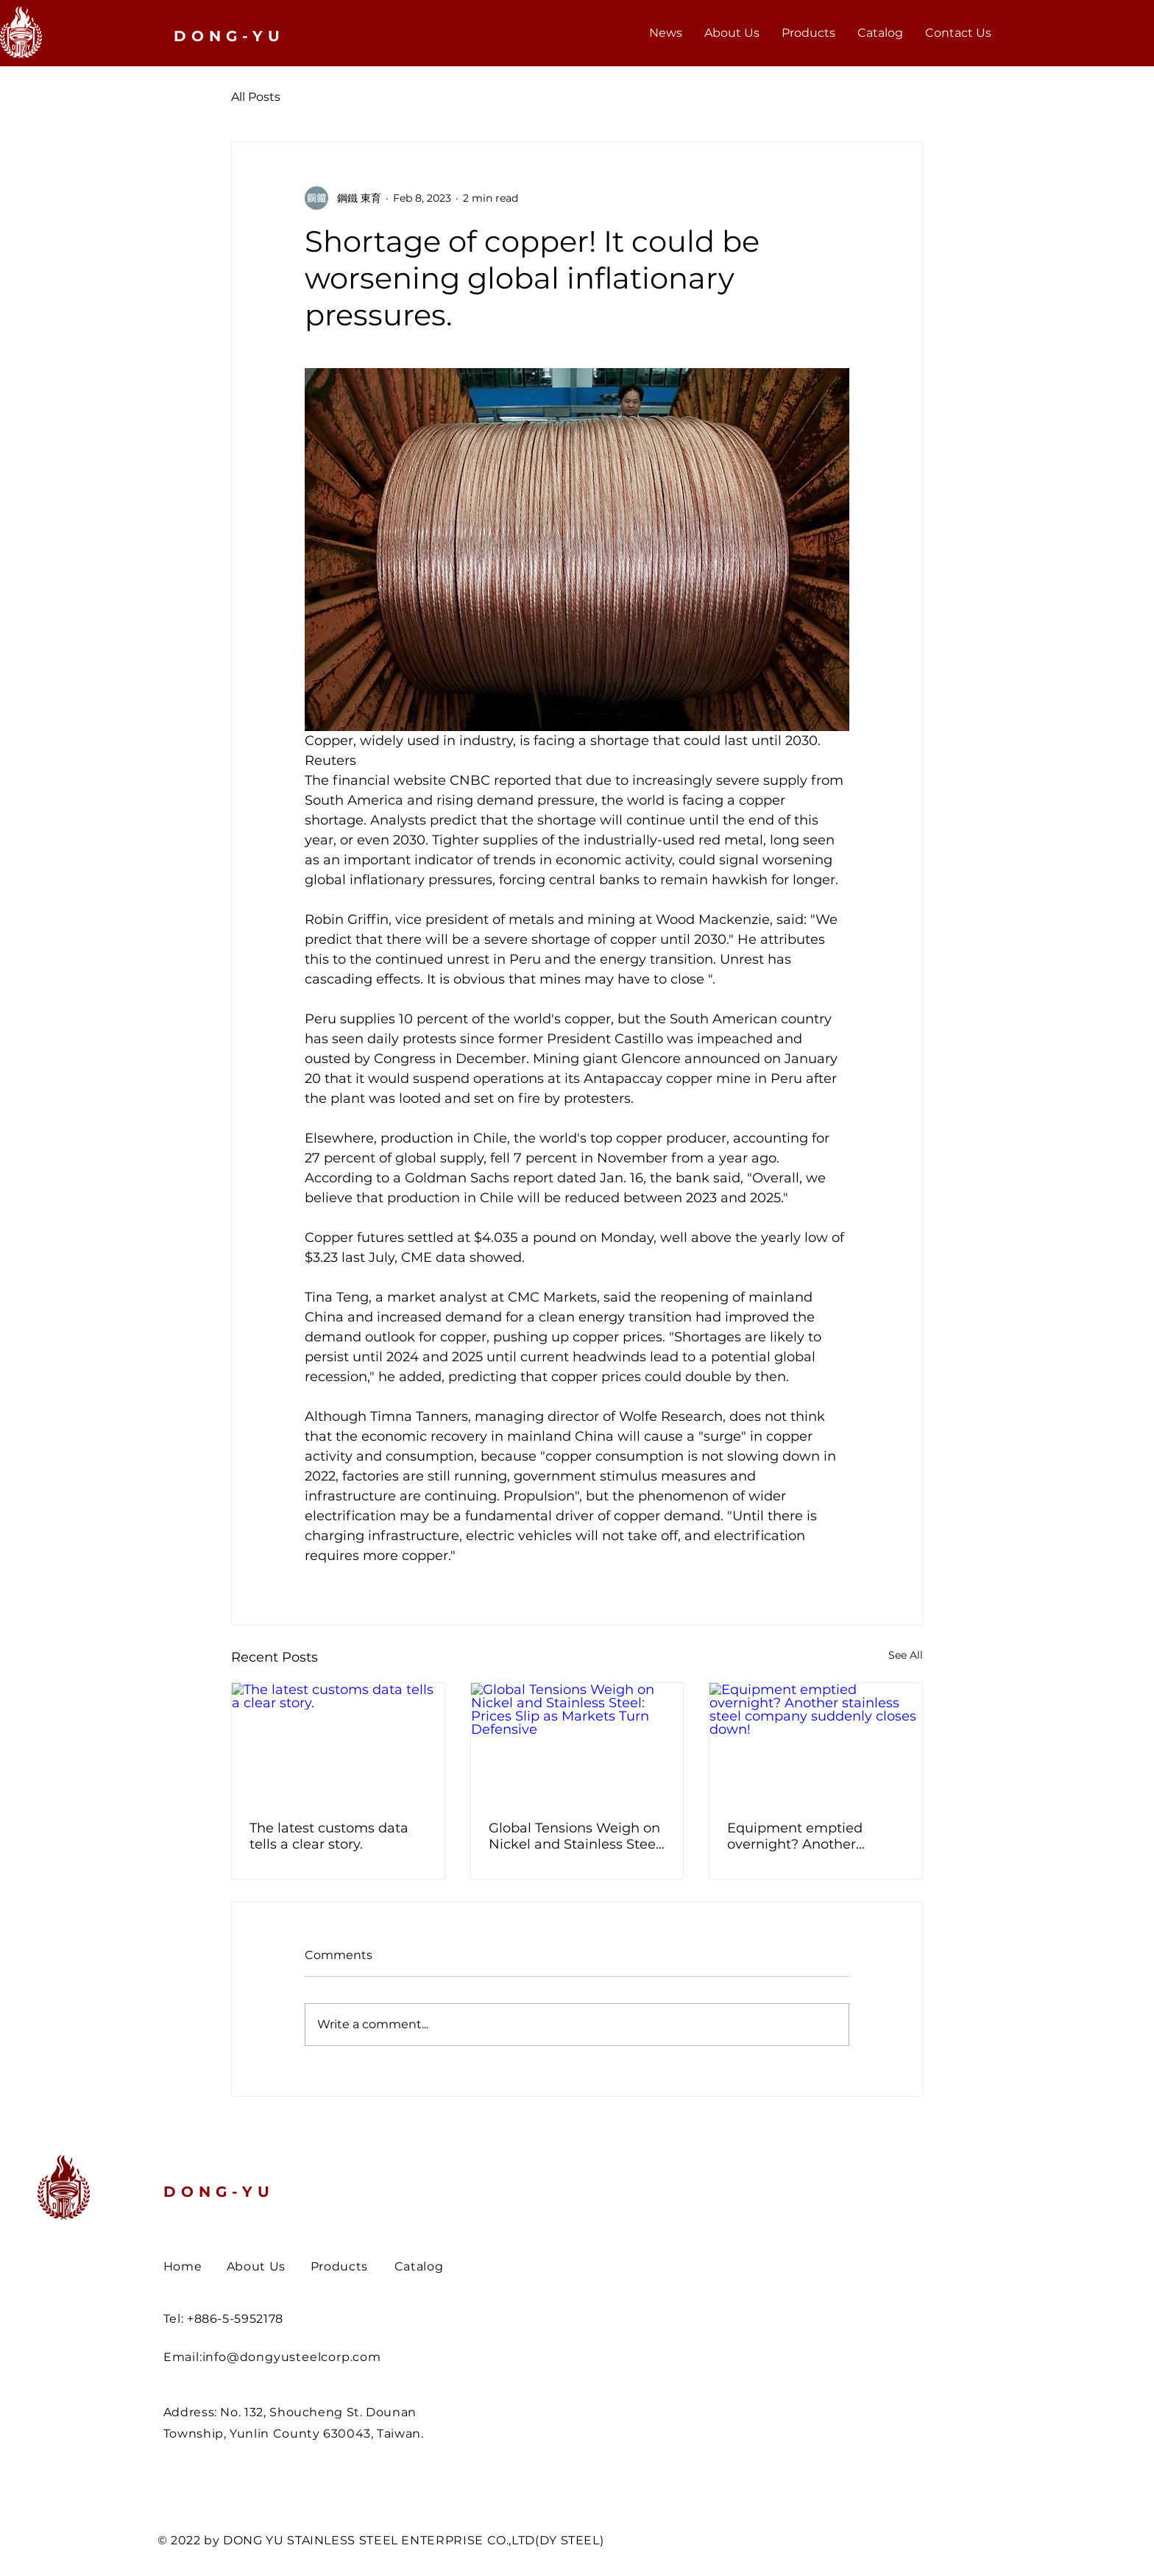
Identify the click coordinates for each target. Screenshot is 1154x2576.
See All (905, 1655)
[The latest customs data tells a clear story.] (338, 1742)
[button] (808, 33)
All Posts (255, 97)
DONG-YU (219, 2192)
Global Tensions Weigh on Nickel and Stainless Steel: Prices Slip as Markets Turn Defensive (575, 1836)
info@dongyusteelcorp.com (291, 2357)
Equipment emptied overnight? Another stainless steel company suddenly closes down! (806, 1836)
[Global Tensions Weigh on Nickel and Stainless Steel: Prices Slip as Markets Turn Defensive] (577, 1742)
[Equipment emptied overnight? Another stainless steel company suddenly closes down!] (815, 1742)
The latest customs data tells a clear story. (328, 1836)
